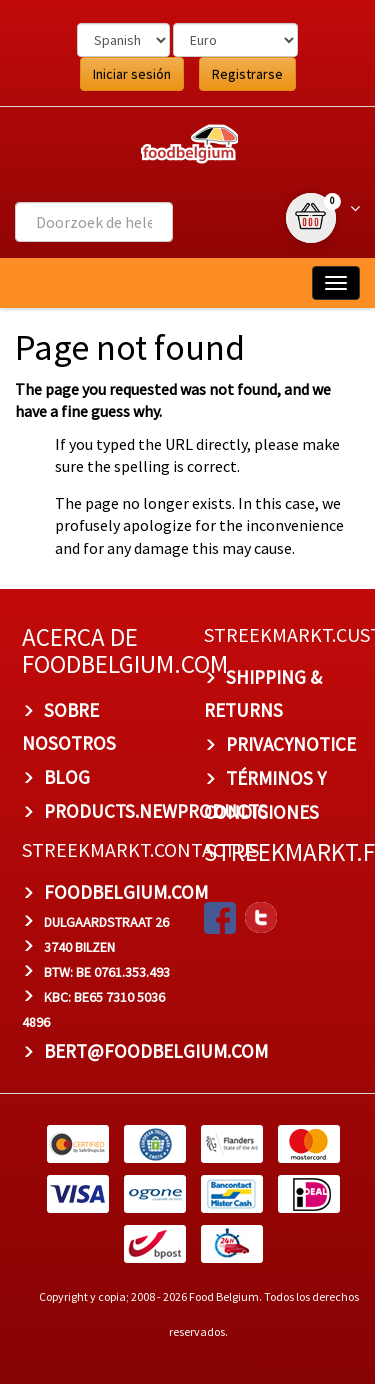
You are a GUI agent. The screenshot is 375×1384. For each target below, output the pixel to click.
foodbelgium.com (126, 892)
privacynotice (291, 744)
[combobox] (94, 222)
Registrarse (247, 74)
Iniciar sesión (132, 74)
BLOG (67, 777)
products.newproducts (156, 811)
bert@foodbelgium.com (156, 1051)
